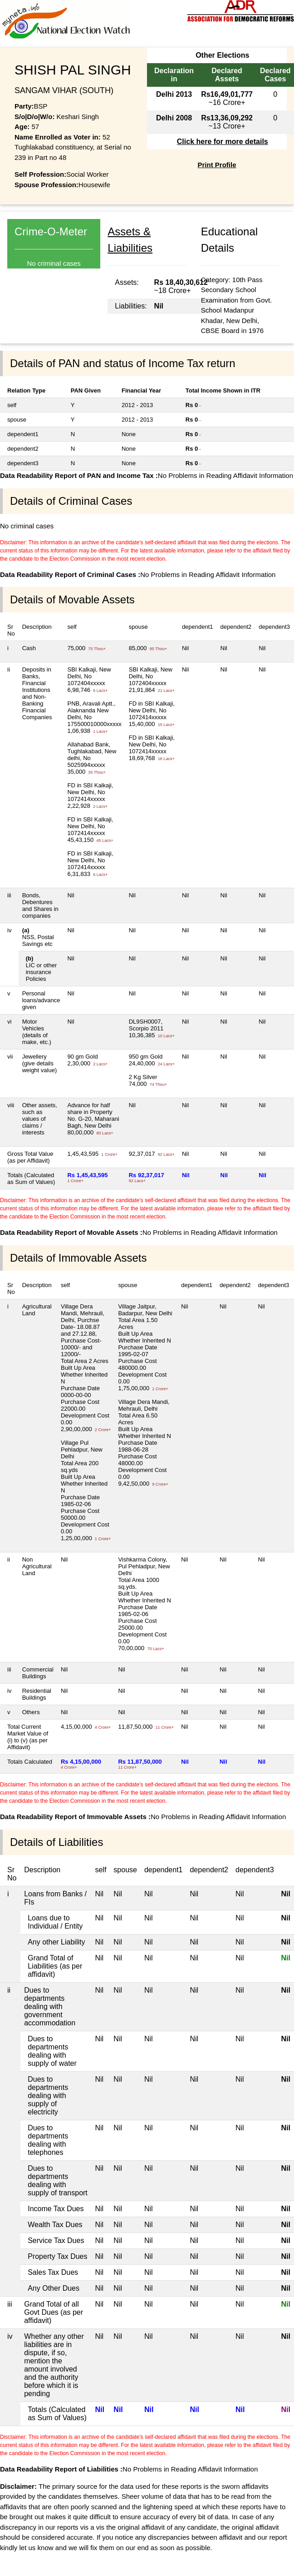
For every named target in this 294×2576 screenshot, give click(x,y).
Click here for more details (222, 141)
